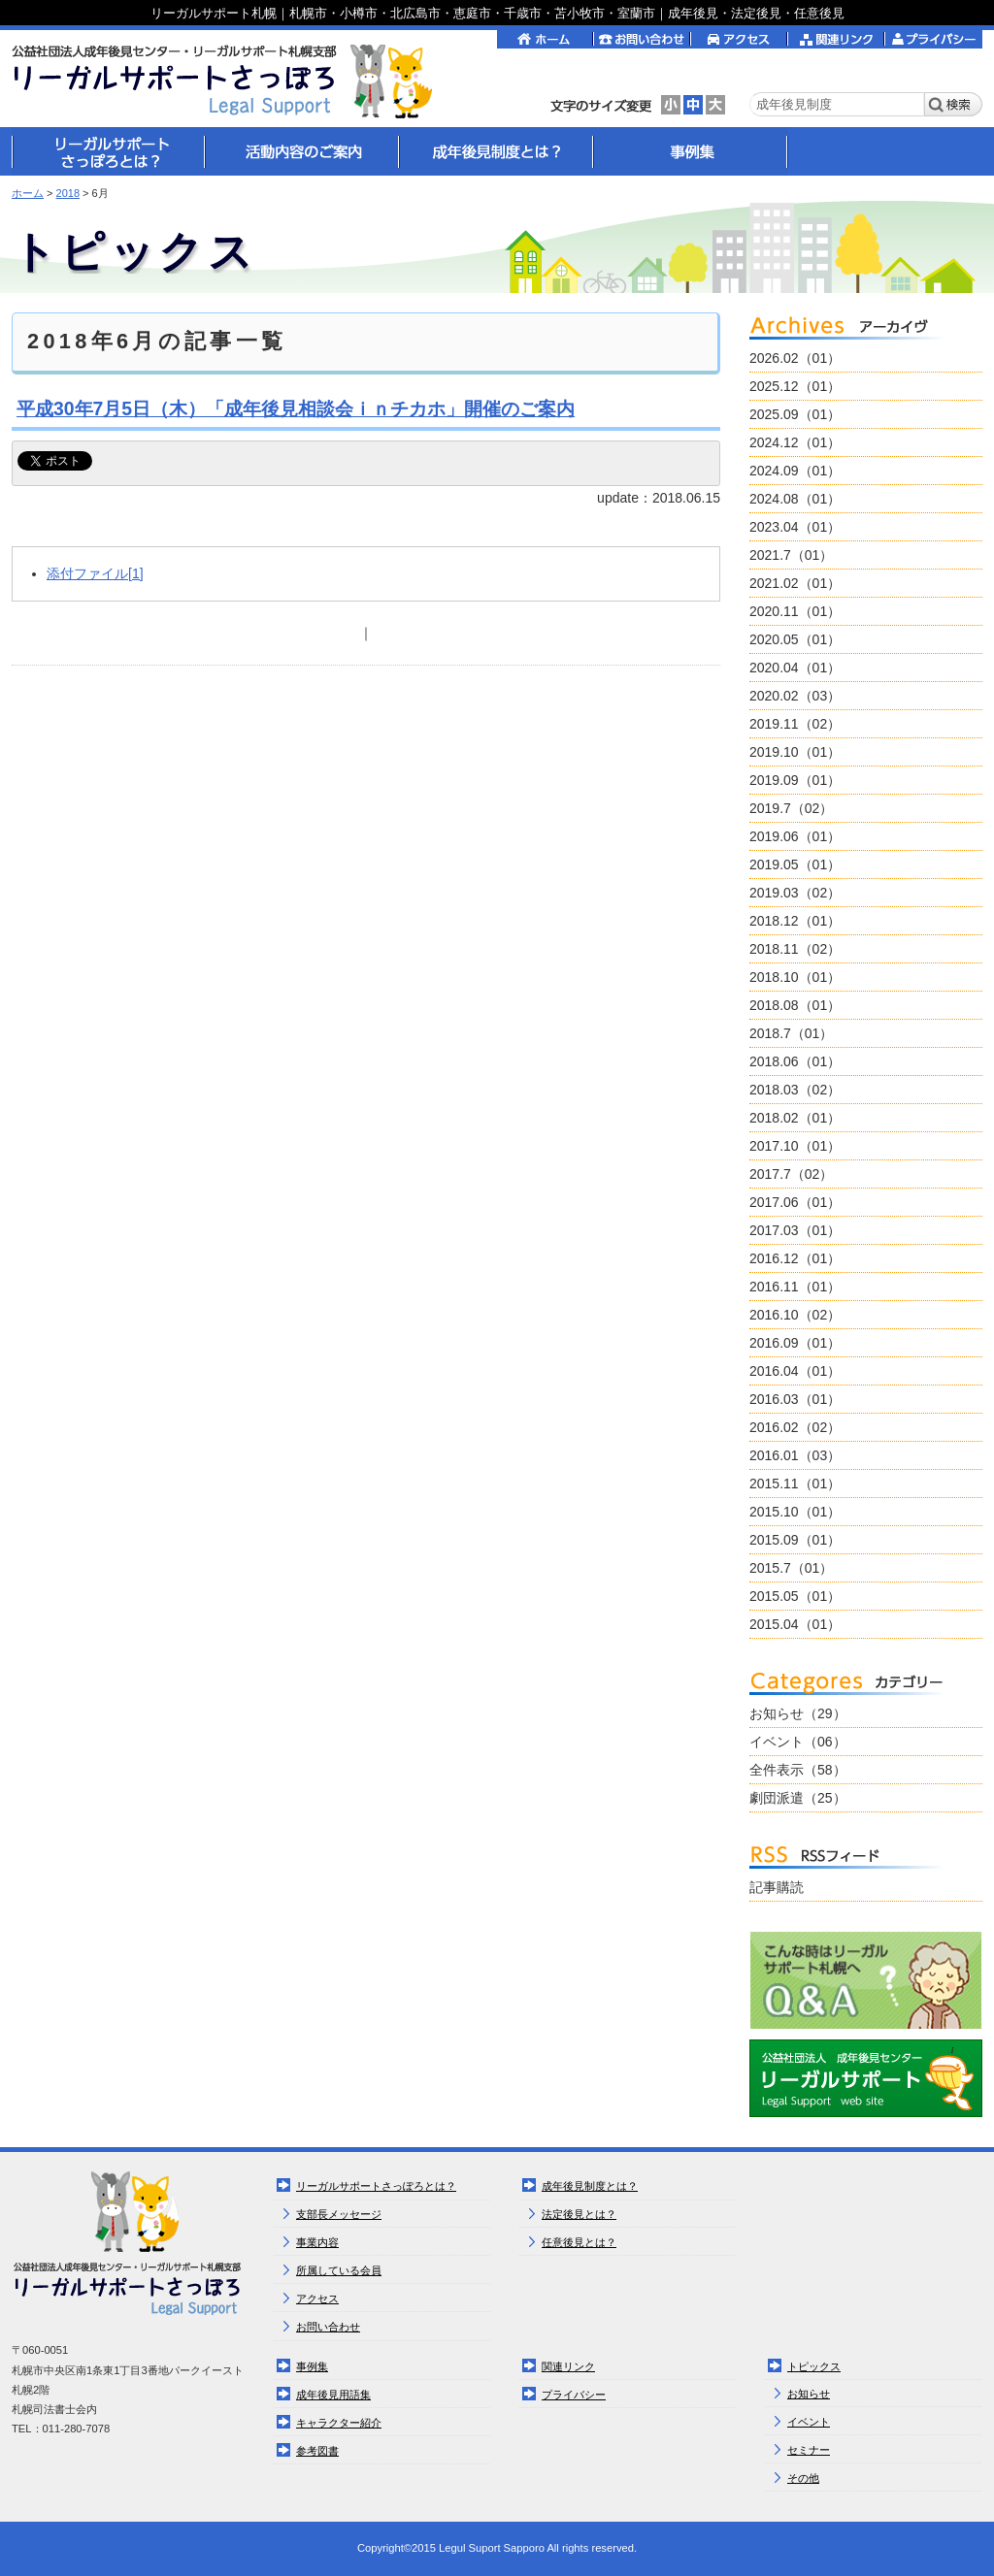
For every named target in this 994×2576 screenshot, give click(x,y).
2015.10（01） (795, 1511)
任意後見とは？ (579, 2242)
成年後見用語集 (333, 2394)
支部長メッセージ (338, 2214)
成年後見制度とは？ (590, 2186)
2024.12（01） (795, 442)
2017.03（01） (795, 1230)
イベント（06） (797, 1741)
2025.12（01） (795, 386)
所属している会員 (338, 2270)
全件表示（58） (797, 1769)
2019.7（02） (791, 808)
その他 (803, 2478)
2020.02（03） (795, 695)
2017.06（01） (795, 1202)
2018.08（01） (795, 1005)
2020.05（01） (795, 639)
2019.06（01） (795, 836)
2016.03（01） (795, 1399)
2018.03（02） (795, 1089)
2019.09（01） (795, 780)
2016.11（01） (795, 1286)
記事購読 (776, 1887)
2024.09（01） (795, 470)
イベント (808, 2422)
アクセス (317, 2298)
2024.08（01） (795, 498)
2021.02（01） (795, 583)
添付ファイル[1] (95, 573)
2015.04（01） (795, 1624)
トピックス (814, 2366)
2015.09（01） (795, 1540)
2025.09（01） (795, 414)
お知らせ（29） (797, 1713)
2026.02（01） (795, 358)
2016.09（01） (795, 1343)
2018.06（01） (795, 1061)
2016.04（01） (795, 1371)
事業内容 (317, 2242)
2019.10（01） (795, 752)
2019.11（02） (795, 724)
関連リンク (568, 2366)
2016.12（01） (795, 1258)
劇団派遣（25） (797, 1798)
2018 (68, 193)
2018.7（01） (791, 1033)
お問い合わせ (328, 2326)
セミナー (808, 2450)
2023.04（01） (795, 527)
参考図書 (317, 2451)
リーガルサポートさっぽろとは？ (376, 2186)
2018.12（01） (795, 921)
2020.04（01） (795, 667)
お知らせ (808, 2393)
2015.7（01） (791, 1568)
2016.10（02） (795, 1314)
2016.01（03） (795, 1455)
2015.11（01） (795, 1483)
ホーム (28, 193)
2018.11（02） (795, 949)
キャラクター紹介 (338, 2423)
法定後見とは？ (579, 2214)
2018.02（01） (795, 1117)
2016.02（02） (795, 1427)
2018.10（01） (795, 977)
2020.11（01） (795, 611)
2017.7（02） (791, 1174)
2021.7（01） (791, 555)
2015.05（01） (795, 1596)
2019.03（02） (795, 892)
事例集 (312, 2366)
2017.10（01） (795, 1146)
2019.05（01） (795, 864)
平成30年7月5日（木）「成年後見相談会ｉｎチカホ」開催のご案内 (296, 408)
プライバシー (574, 2394)
